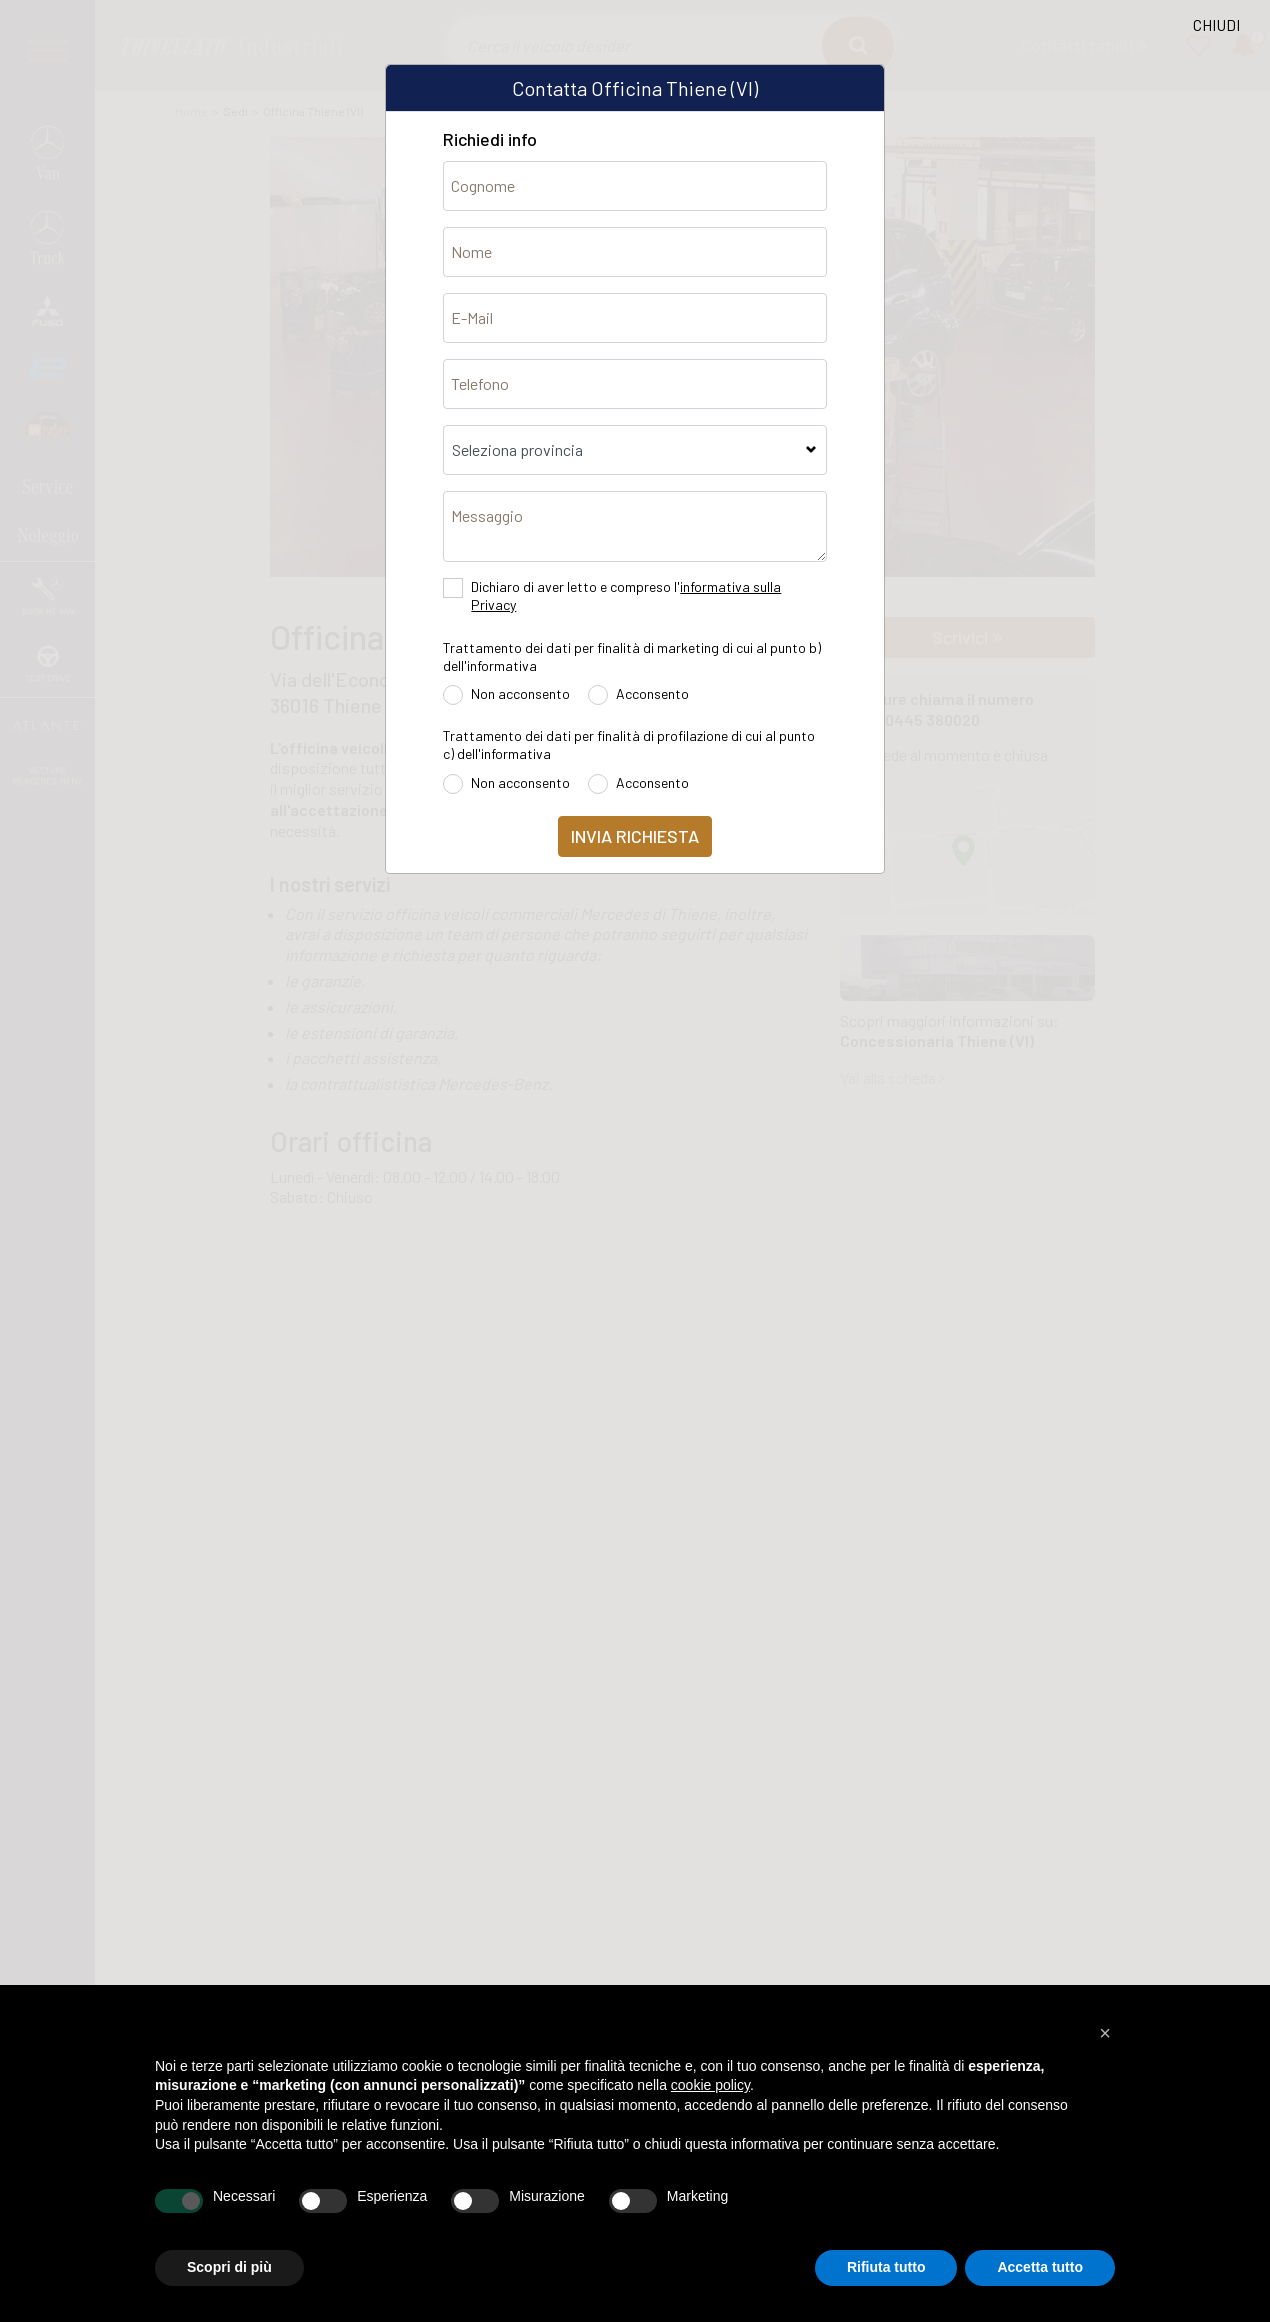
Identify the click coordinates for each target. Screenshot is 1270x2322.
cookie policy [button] (710, 2085)
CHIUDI (1216, 24)
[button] (1105, 2033)
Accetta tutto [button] (1040, 2267)
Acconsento (652, 693)
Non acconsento (520, 693)
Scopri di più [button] (229, 2267)
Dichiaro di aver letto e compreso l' (626, 595)
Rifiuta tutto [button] (886, 2267)
